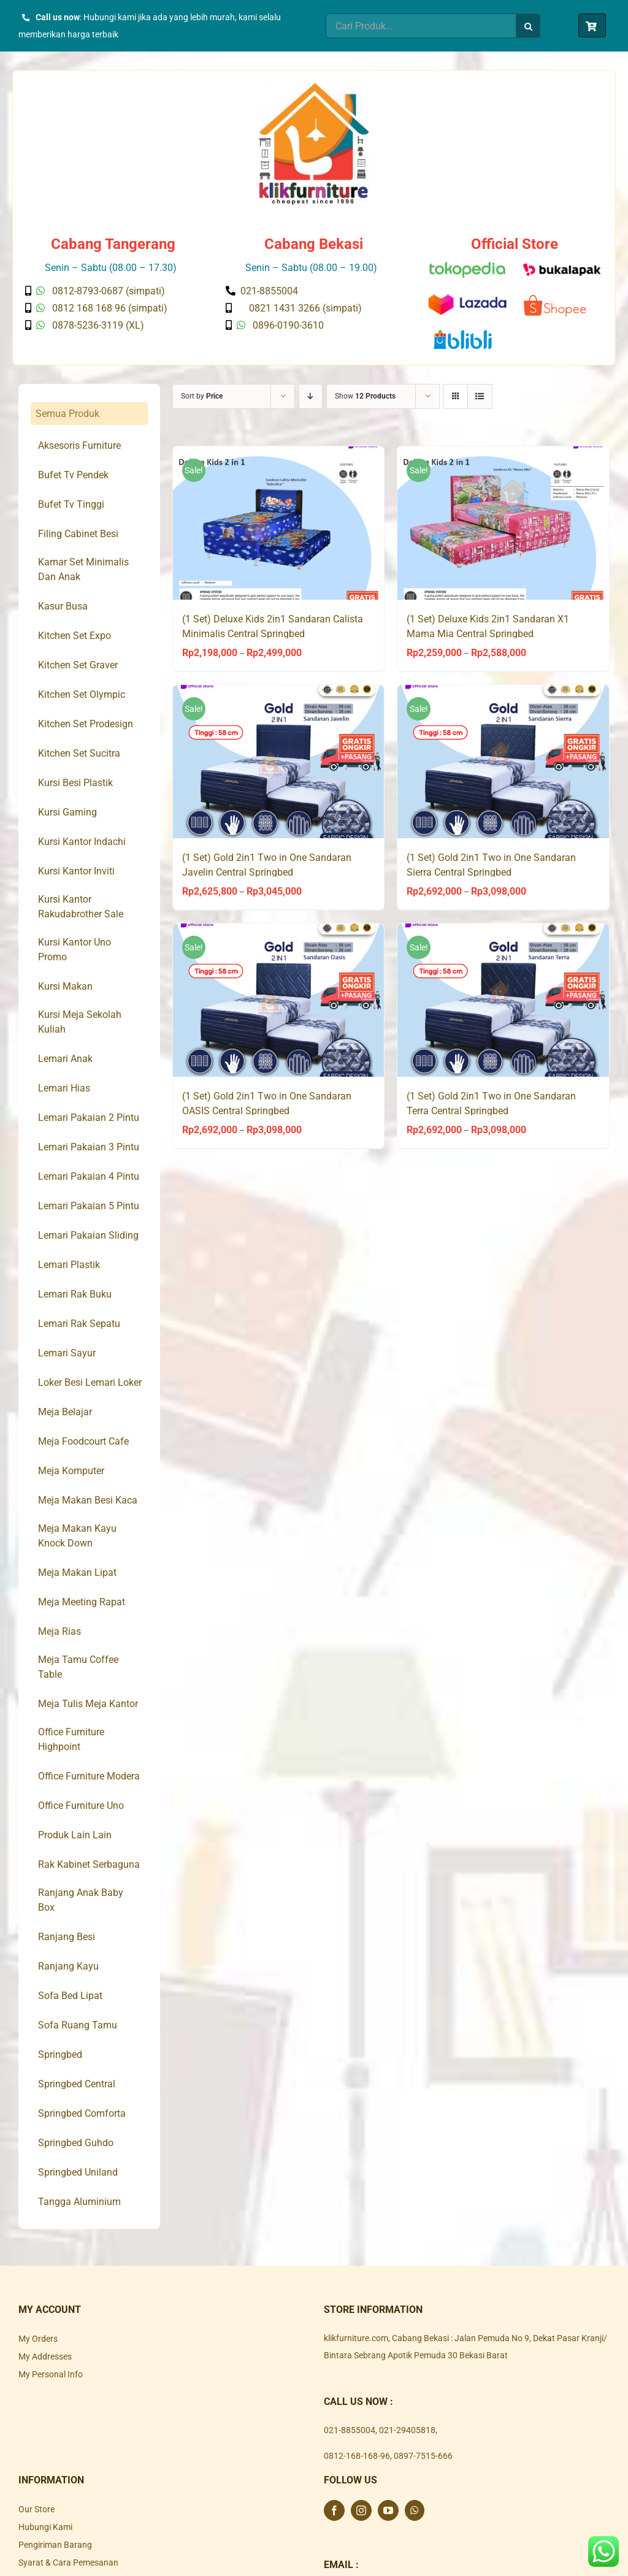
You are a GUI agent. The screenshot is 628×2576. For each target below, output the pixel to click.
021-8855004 (349, 2430)
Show (365, 396)
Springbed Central (76, 2084)
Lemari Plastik (69, 1265)
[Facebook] (334, 2510)
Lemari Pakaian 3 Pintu (88, 1147)
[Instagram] (361, 2510)
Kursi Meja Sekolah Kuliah (79, 1022)
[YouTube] (388, 2510)
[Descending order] (311, 396)
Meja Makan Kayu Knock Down (77, 1536)
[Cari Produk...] (421, 25)
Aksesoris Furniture (79, 445)
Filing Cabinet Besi (78, 534)
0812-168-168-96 (357, 2456)
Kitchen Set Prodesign (85, 724)
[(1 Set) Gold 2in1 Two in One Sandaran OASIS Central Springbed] (279, 1000)
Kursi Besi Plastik (75, 783)
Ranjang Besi (66, 1937)
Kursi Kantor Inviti (76, 871)
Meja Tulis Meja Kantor (88, 1704)
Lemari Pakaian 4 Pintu (88, 1176)
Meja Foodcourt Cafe (83, 1441)
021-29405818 (407, 2430)
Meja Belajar (65, 1412)
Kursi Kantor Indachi (82, 841)
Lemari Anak (65, 1058)
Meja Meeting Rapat (81, 1602)
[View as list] (480, 396)
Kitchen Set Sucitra (79, 753)
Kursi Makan (65, 986)
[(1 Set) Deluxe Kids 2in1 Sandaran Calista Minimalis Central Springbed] (279, 523)
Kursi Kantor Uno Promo (74, 949)
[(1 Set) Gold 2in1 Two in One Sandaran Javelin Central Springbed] (279, 761)
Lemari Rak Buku (75, 1294)
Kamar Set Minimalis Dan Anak (83, 569)
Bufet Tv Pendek (73, 475)
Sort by (202, 396)
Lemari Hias (64, 1088)
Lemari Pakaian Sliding (88, 1235)
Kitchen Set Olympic (81, 694)
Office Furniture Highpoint (71, 1739)
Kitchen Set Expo (74, 635)
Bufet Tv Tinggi (71, 504)
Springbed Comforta (82, 2113)
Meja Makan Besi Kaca (87, 1500)
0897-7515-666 (423, 2456)
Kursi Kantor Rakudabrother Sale (80, 906)
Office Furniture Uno (81, 1805)
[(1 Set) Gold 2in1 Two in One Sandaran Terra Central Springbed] (503, 1000)
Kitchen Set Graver (78, 665)
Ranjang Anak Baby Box (80, 1900)
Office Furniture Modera (89, 1776)
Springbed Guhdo (75, 2143)
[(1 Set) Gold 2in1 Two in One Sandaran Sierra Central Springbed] (503, 761)
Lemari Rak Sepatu (79, 1323)
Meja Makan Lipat (77, 1572)
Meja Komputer (71, 1471)
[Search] (528, 25)
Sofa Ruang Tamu (77, 2025)
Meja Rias (59, 1631)
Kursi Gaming (67, 812)
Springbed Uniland (78, 2172)
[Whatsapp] (414, 2510)
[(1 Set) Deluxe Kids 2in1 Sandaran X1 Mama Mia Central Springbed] (503, 523)
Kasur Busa (63, 606)
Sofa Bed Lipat (70, 1995)
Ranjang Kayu (68, 1966)
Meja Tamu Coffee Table (78, 1667)
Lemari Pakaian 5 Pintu (88, 1206)
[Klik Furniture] (314, 87)
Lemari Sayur (67, 1353)
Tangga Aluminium (79, 2201)
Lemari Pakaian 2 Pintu (88, 1117)
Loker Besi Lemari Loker (90, 1382)
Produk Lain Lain (75, 1835)
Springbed (60, 2054)
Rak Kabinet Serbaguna (89, 1864)
